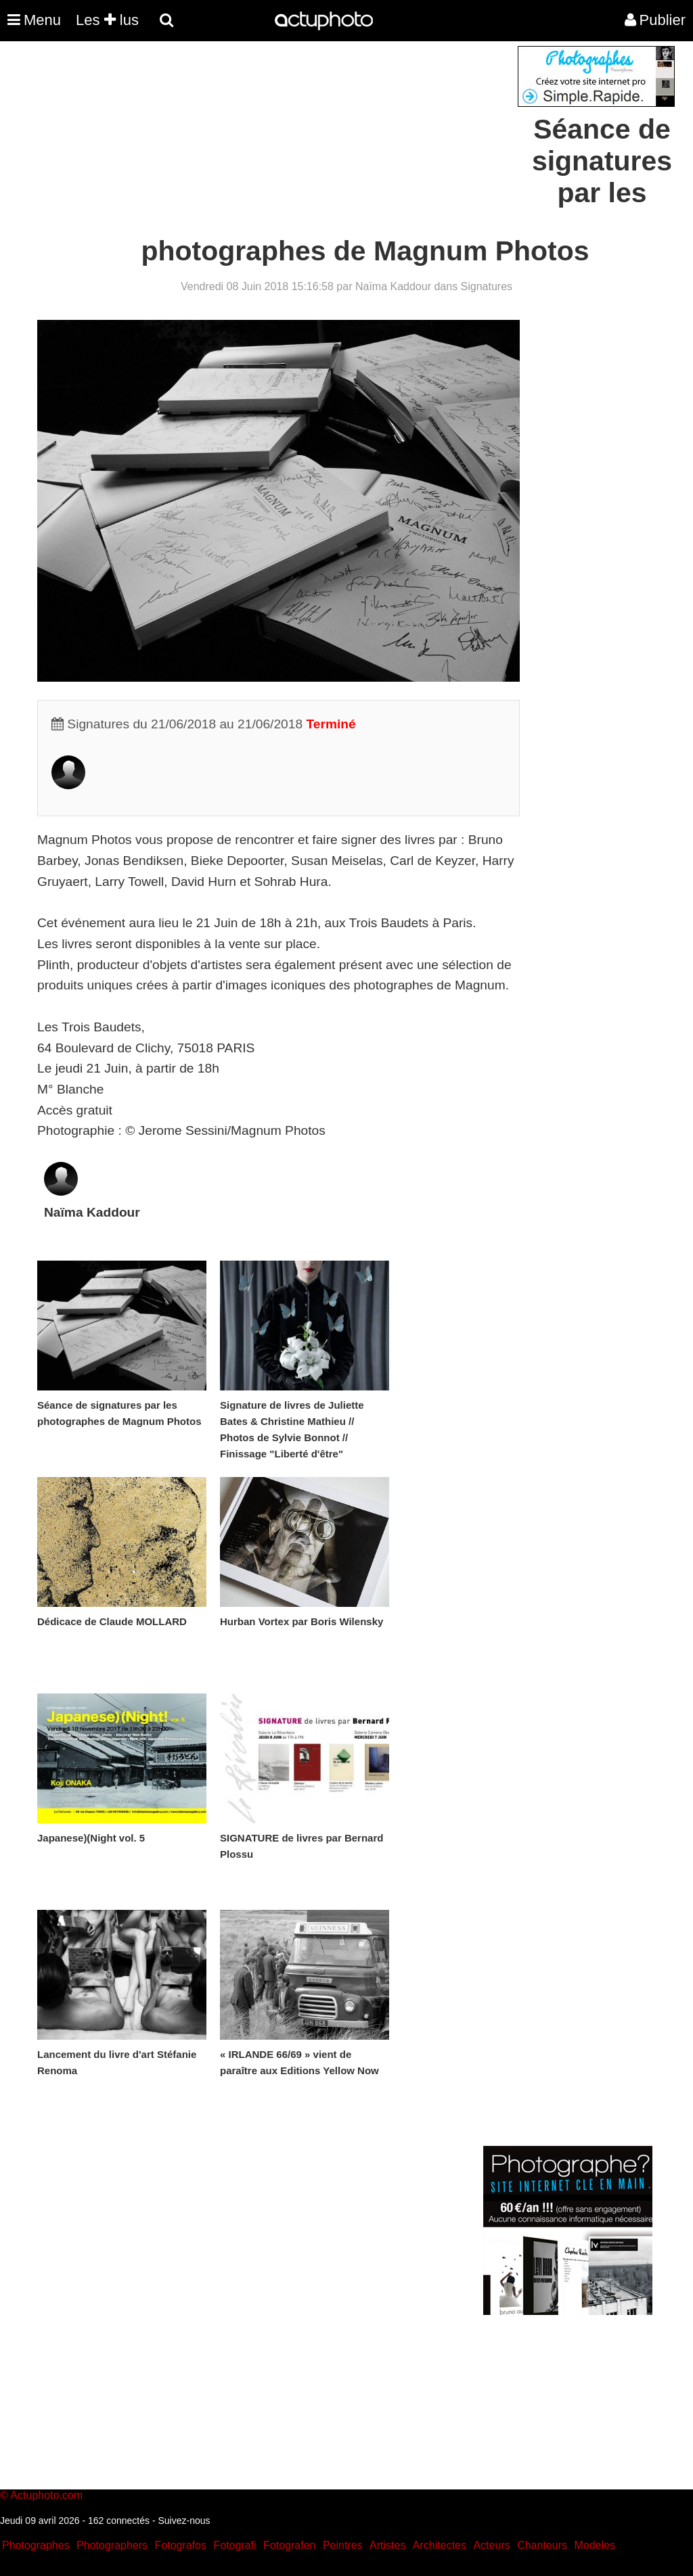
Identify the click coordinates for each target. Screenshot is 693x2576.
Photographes (36, 2545)
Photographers (112, 2545)
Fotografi (234, 2545)
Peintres (343, 2545)
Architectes (439, 2545)
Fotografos (180, 2545)
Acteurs (491, 2545)
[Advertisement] (264, 140)
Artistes (387, 2545)
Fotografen (289, 2545)
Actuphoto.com (46, 2495)
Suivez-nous (184, 2520)
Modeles (594, 2545)
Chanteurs (542, 2545)
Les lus (107, 19)
